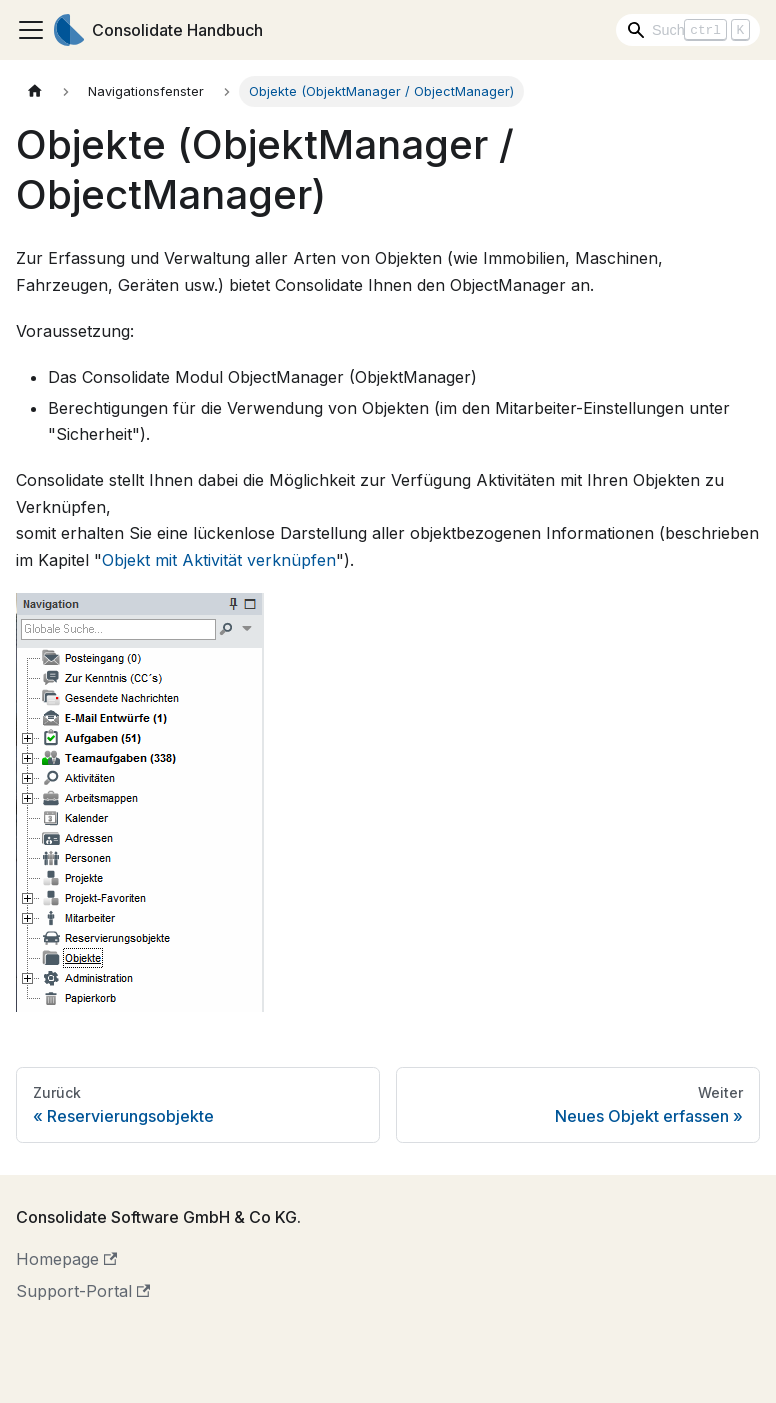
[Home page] (35, 91)
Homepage (66, 1259)
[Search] (688, 30)
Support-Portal (83, 1291)
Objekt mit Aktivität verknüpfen (219, 560)
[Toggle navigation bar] (31, 30)
